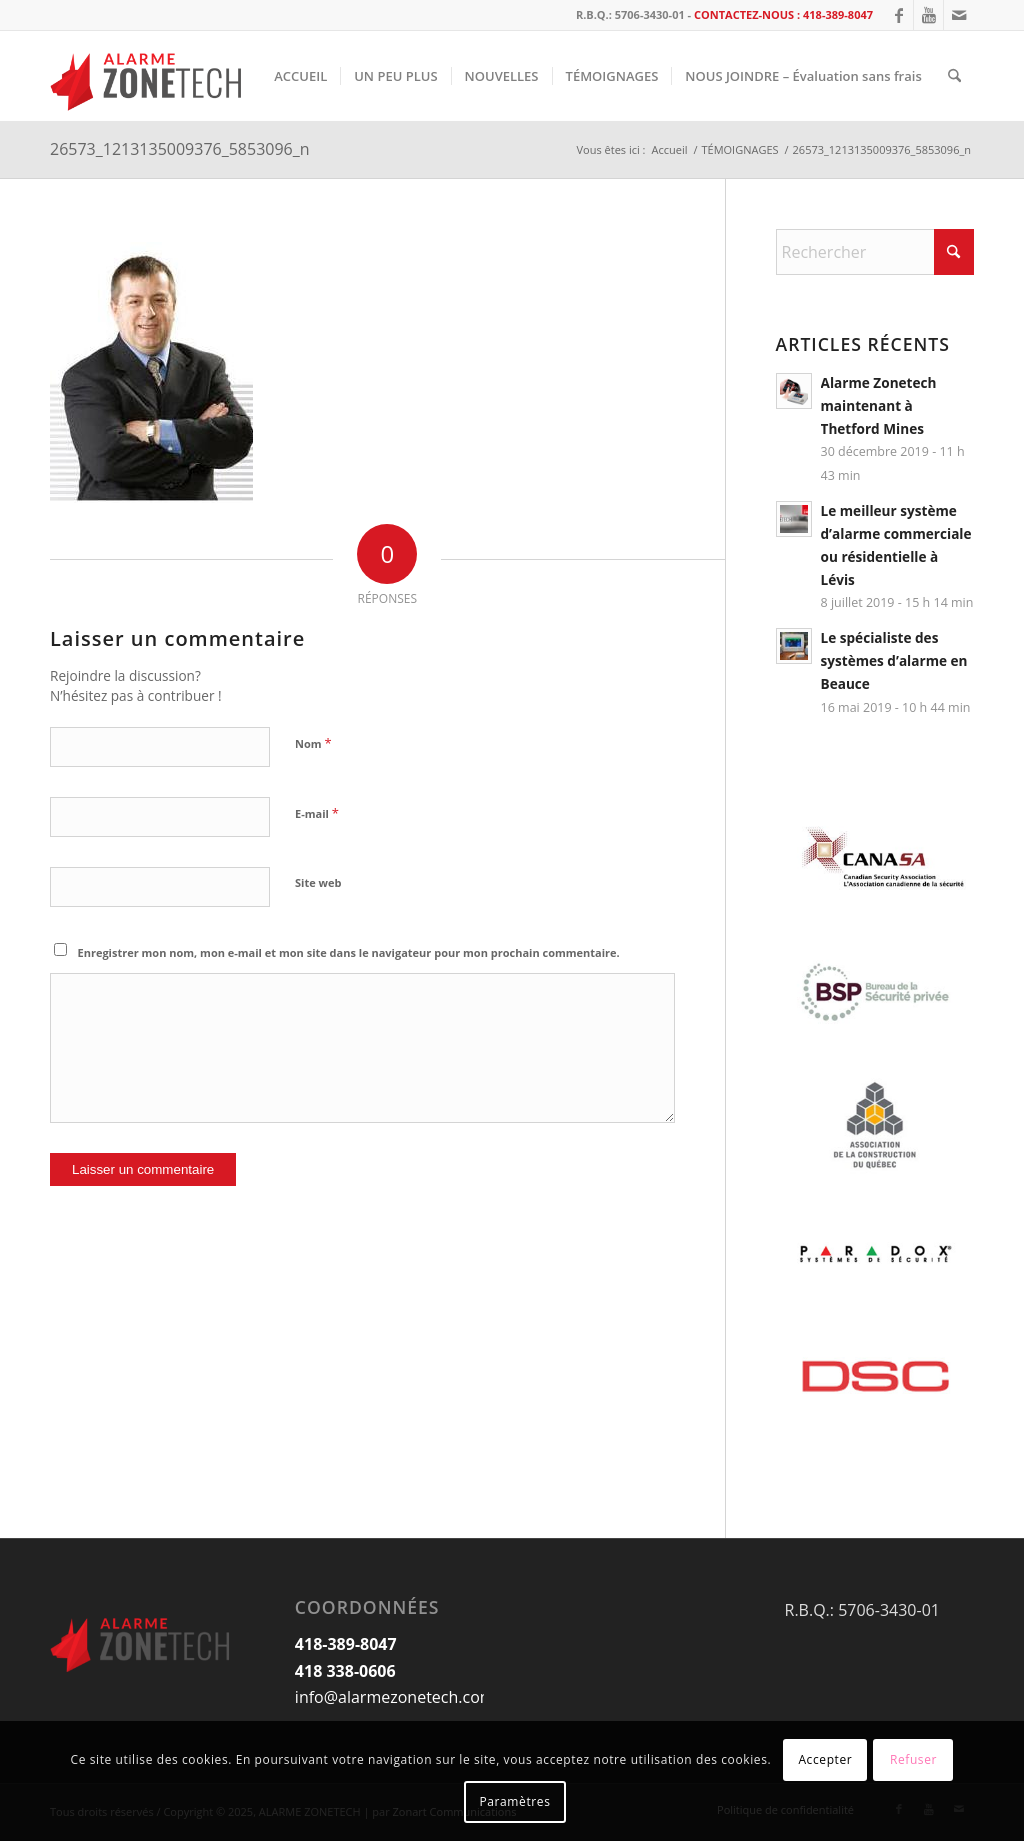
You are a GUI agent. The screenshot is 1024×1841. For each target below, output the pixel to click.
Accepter (825, 1759)
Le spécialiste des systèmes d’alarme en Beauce (894, 660)
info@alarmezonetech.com (395, 1697)
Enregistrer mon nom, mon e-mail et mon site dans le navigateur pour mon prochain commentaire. (349, 952)
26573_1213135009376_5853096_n (180, 149)
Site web (318, 882)
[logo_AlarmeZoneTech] (148, 76)
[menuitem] (300, 76)
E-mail (317, 813)
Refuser (913, 1759)
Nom (313, 743)
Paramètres (515, 1801)
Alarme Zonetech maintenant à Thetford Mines (879, 405)
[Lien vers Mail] (959, 15)
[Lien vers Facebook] (898, 15)
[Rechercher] (954, 76)
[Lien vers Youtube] (928, 15)
